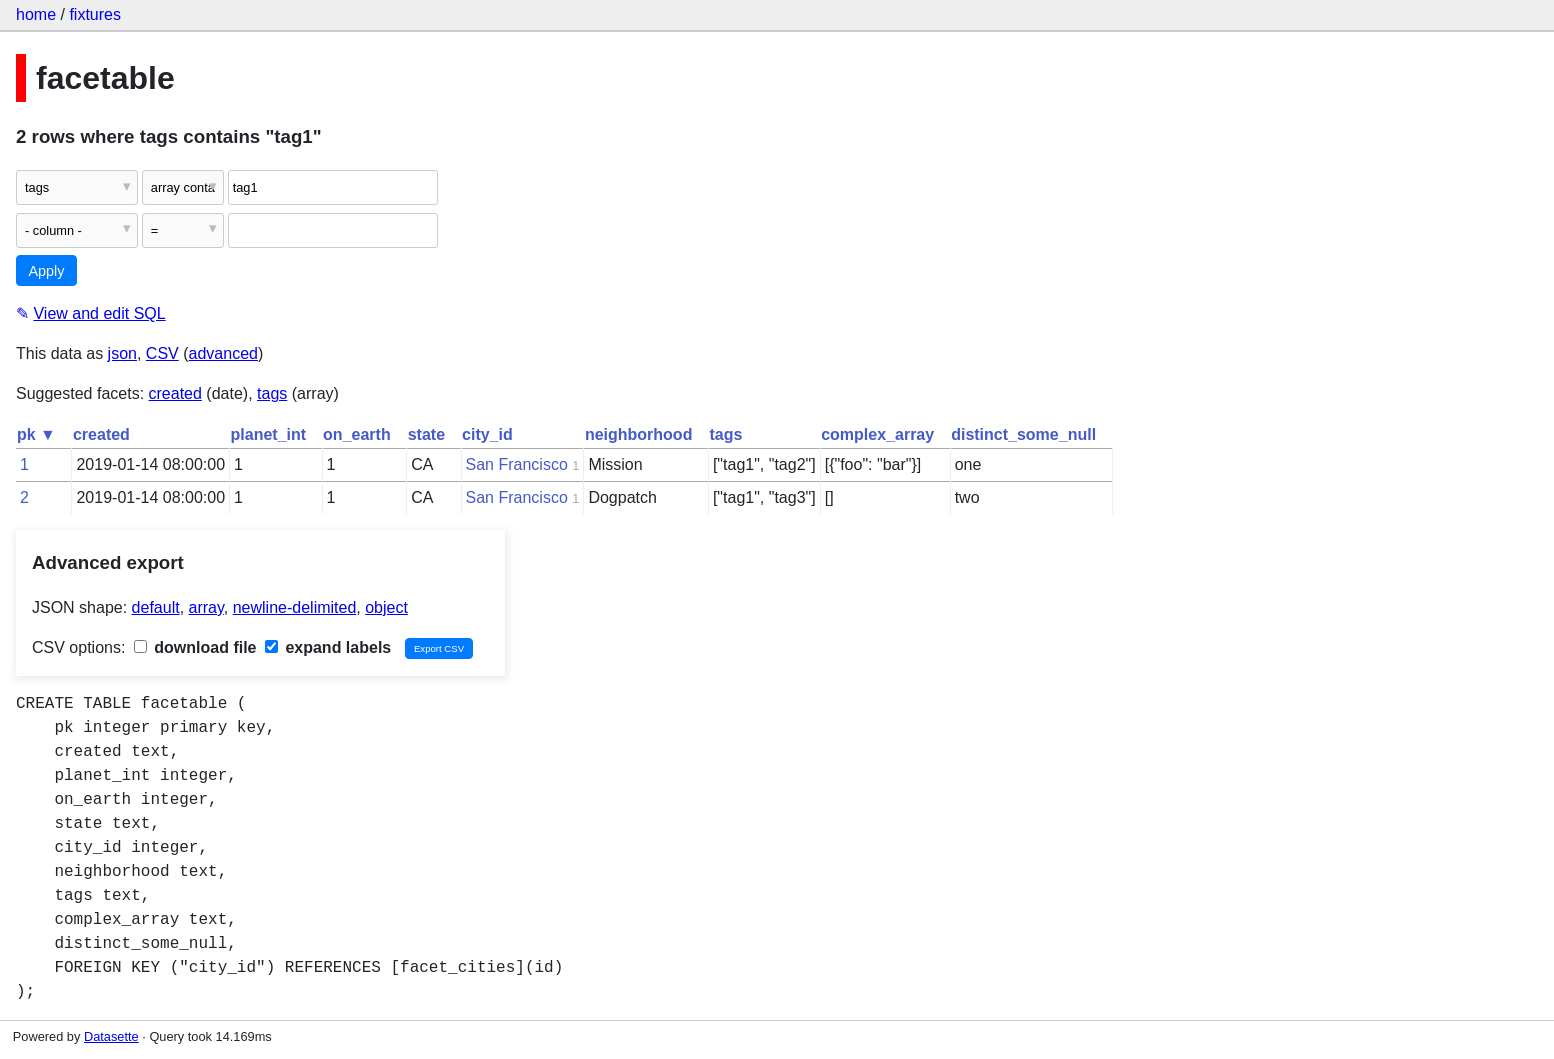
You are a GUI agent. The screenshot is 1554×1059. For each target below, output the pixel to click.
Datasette (111, 1036)
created (175, 393)
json (122, 353)
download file (195, 647)
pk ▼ (36, 434)
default (156, 607)
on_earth (357, 434)
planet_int (269, 434)
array (206, 607)
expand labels (328, 647)
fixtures (95, 14)
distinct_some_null (1023, 434)
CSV (162, 353)
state (426, 434)
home (36, 14)
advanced (223, 353)
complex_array (877, 434)
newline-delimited (295, 607)
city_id (487, 434)
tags (272, 393)
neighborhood (639, 434)
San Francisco (517, 464)
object (386, 607)
